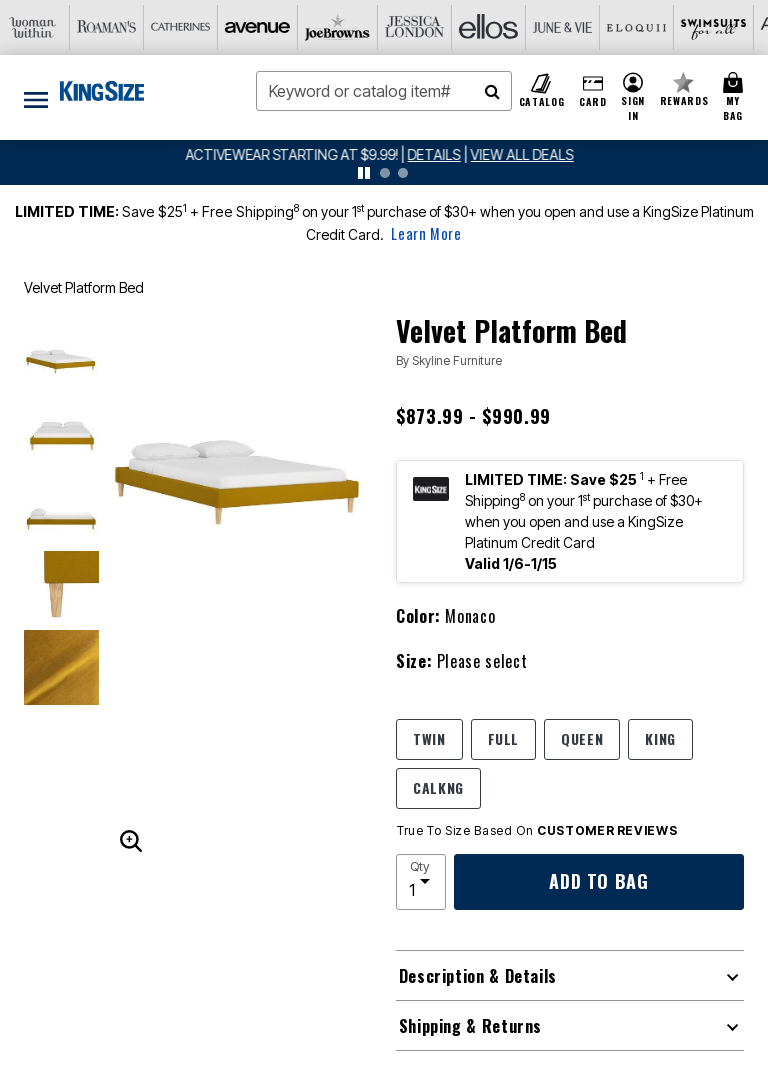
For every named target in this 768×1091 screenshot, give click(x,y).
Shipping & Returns (471, 1026)
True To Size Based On (537, 831)
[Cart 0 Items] (736, 97)
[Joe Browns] (199, 27)
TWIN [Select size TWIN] (429, 738)
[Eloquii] (495, 27)
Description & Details (478, 976)
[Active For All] (643, 27)
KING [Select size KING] (660, 738)
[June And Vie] (421, 27)
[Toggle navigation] (36, 97)
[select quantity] (421, 882)
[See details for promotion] (435, 154)
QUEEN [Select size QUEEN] (582, 738)
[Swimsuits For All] (569, 27)
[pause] (364, 173)
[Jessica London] (273, 27)
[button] (633, 97)
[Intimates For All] (717, 27)
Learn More (426, 233)
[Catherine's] (51, 27)
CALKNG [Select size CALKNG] (438, 787)
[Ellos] (347, 27)
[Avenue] (125, 27)
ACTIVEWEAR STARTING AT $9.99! (298, 154)
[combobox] (384, 91)
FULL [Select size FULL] (504, 738)
